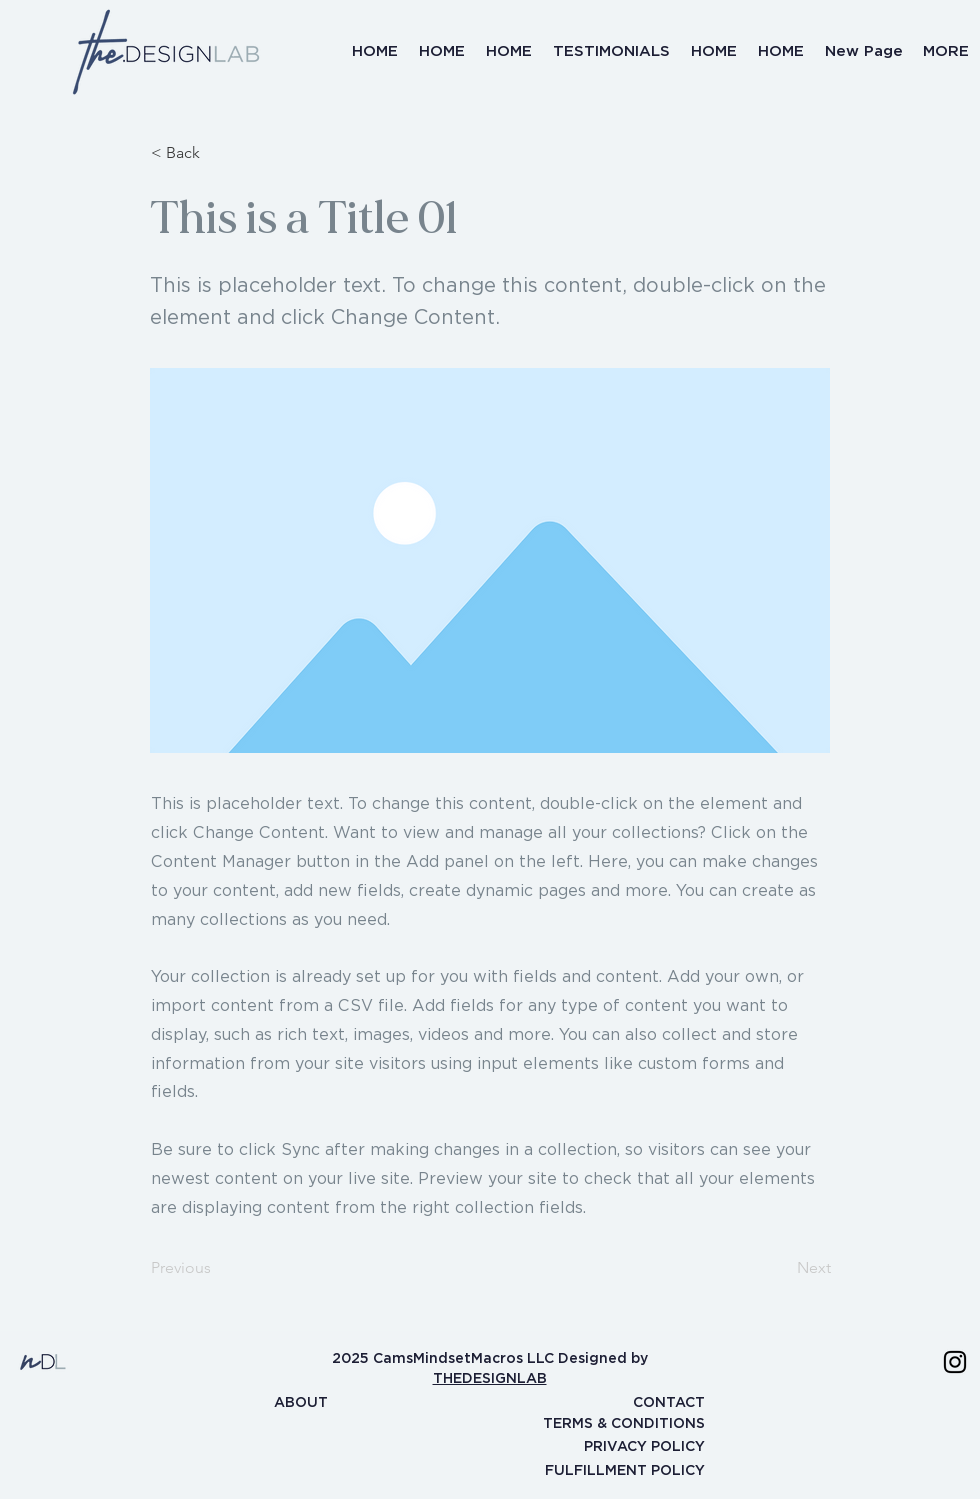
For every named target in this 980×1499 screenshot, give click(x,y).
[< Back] (217, 153)
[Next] (781, 1268)
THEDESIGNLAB (490, 1378)
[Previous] (217, 1268)
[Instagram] (955, 1362)
